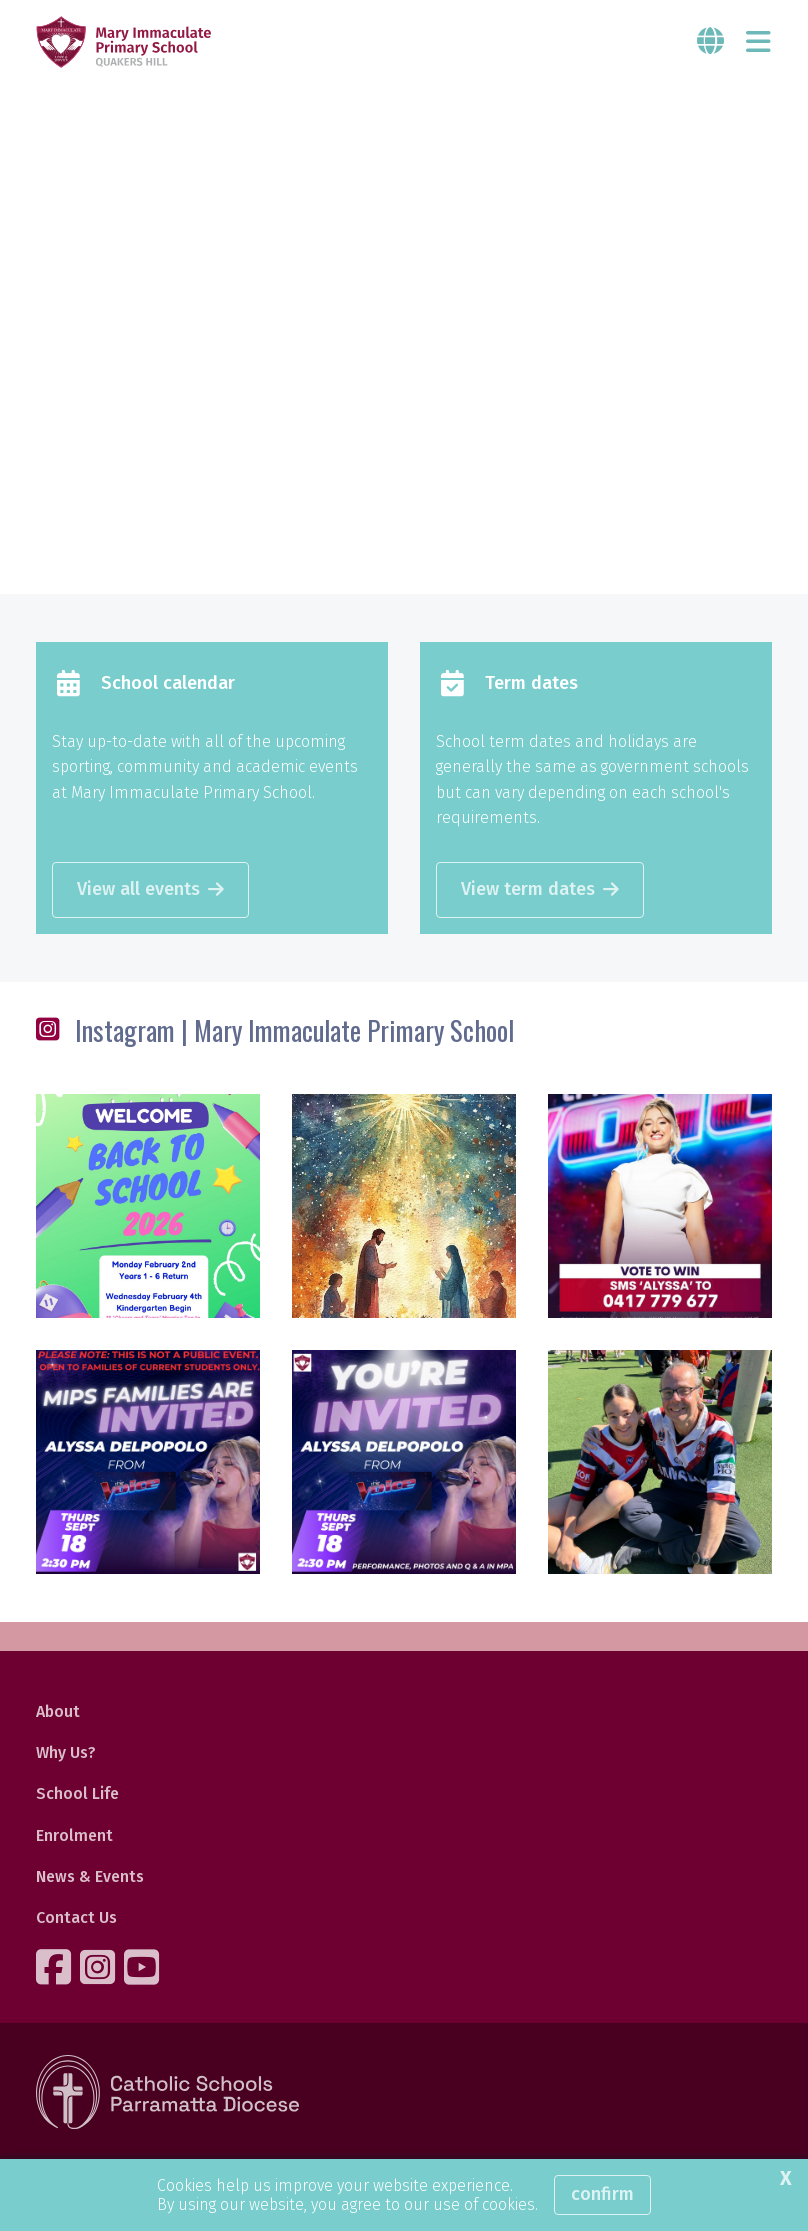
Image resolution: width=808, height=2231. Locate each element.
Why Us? (66, 1752)
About (58, 1711)
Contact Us (76, 1917)
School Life (77, 1793)
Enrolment (74, 1835)
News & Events (90, 1876)
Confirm (602, 2194)
